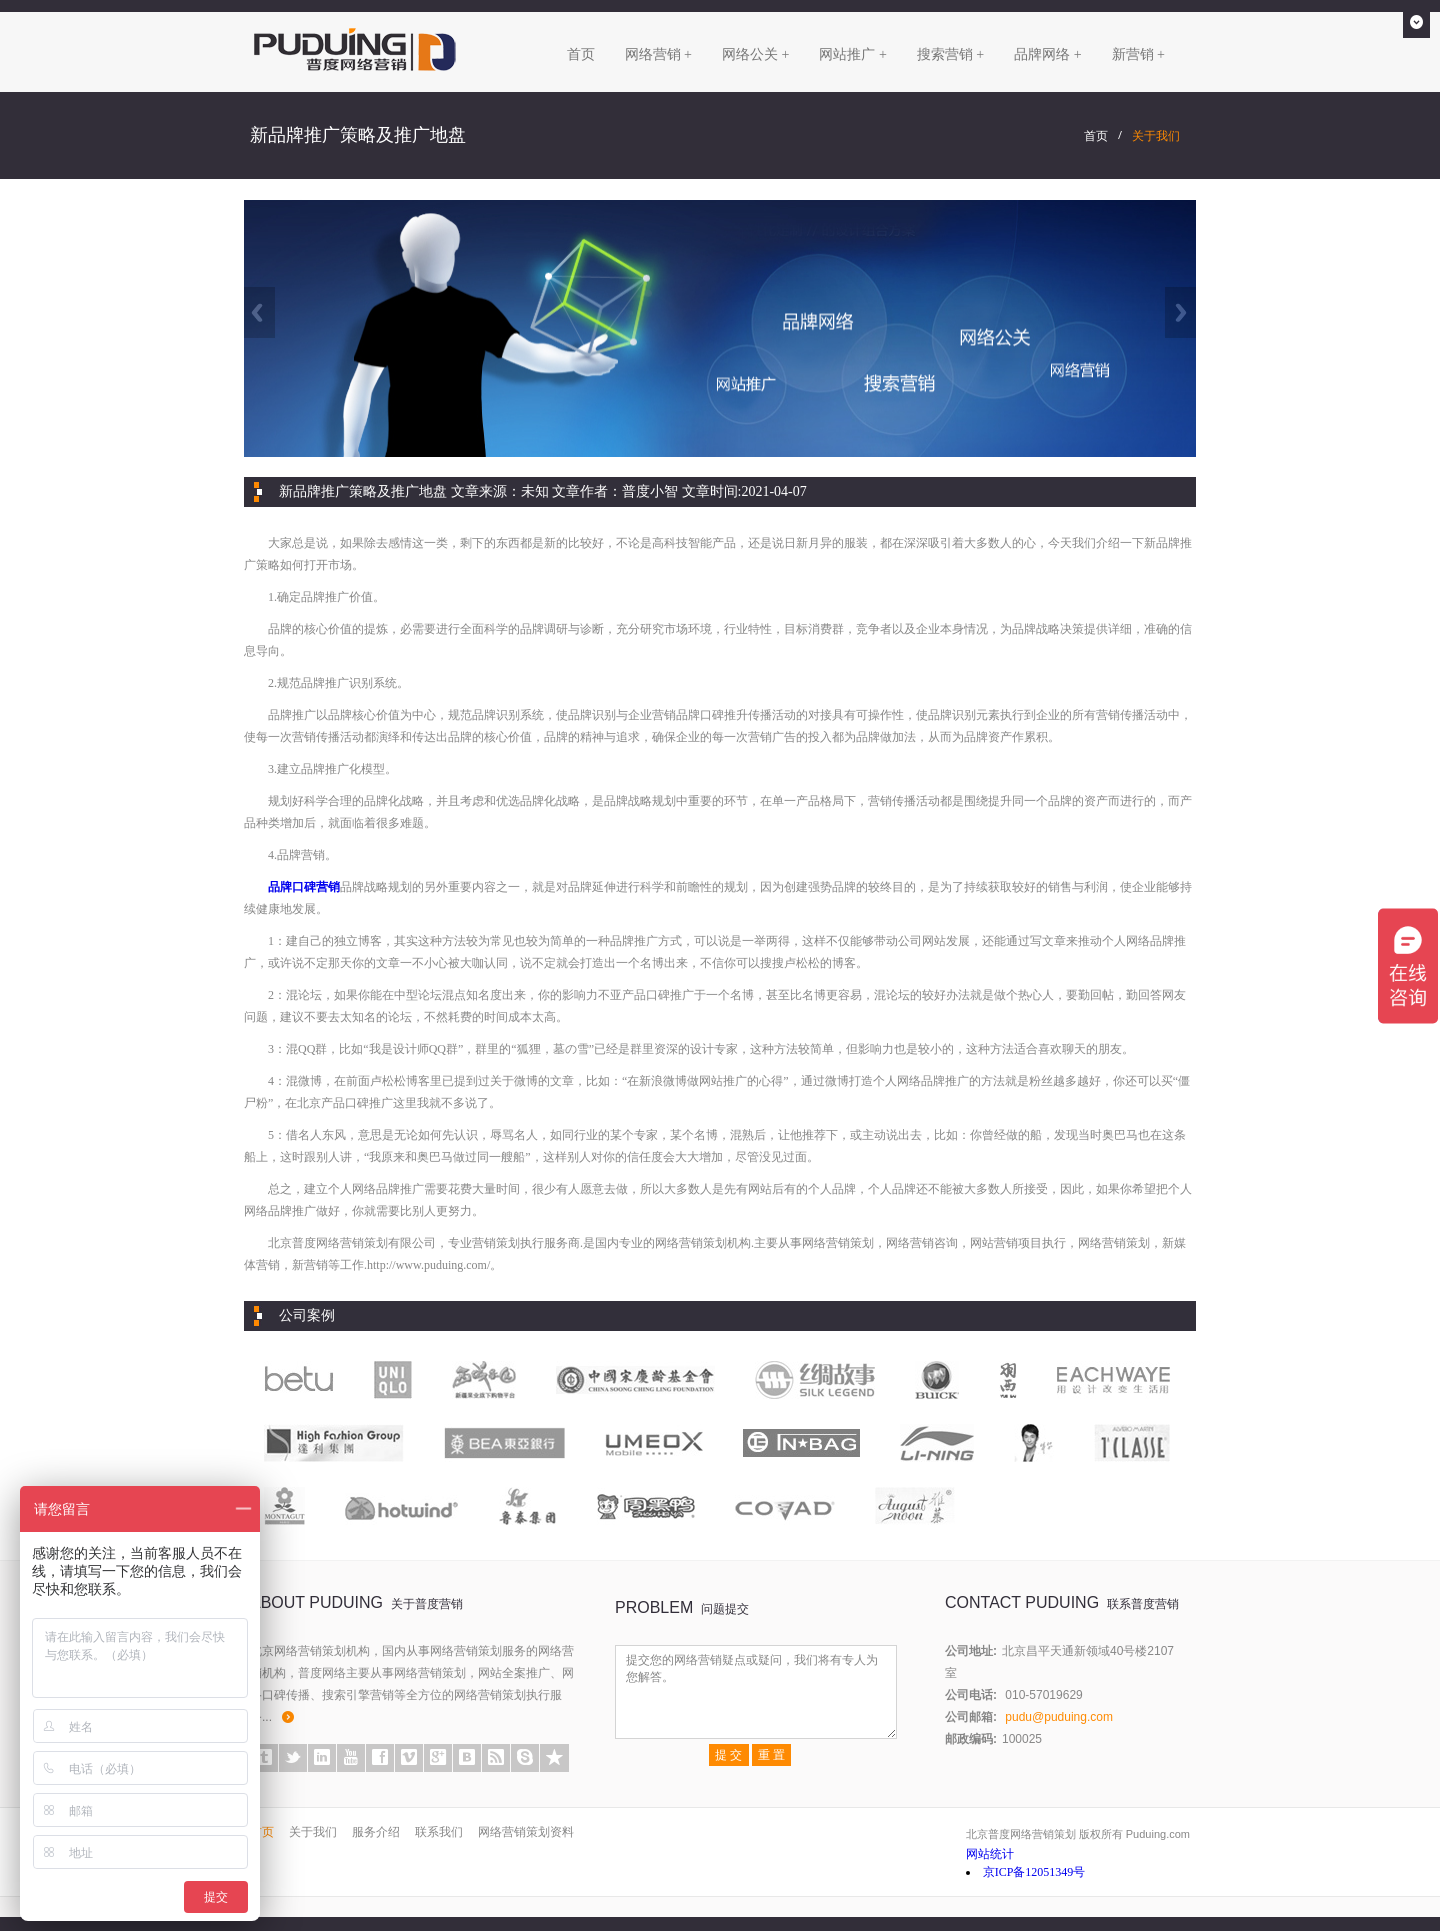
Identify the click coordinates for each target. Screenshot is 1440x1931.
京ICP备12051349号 (1034, 1872)
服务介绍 (376, 1832)
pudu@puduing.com (1059, 1717)
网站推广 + (852, 54)
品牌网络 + (1047, 54)
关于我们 (1156, 136)
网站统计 (990, 1854)
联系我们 (439, 1832)
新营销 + (1138, 54)
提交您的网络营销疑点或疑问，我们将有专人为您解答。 (756, 1692)
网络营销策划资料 (526, 1832)
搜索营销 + (950, 54)
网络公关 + (755, 54)
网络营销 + (658, 54)
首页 (581, 54)
